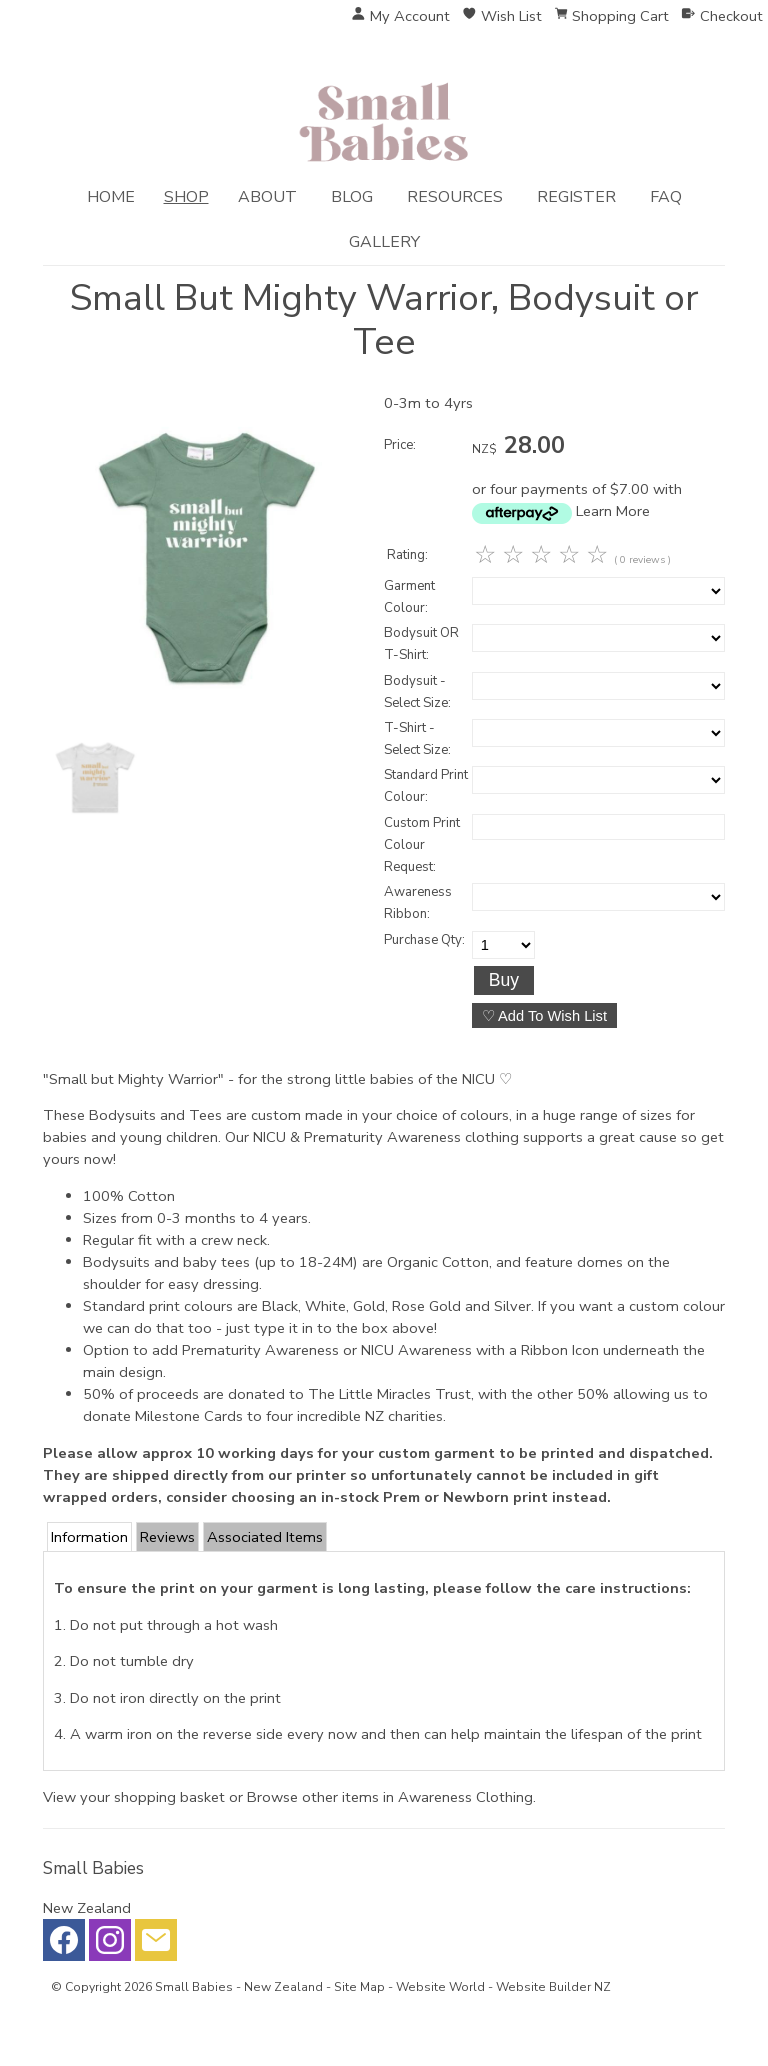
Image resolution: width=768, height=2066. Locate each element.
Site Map (359, 1987)
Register (576, 197)
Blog (352, 197)
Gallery (384, 242)
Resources (455, 197)
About (267, 197)
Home (111, 197)
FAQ (666, 197)
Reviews (167, 1537)
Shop (186, 197)
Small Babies (194, 1987)
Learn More (613, 511)
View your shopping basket (134, 1797)
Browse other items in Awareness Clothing (390, 1797)
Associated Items (265, 1537)
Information (89, 1537)
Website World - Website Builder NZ (503, 1987)
